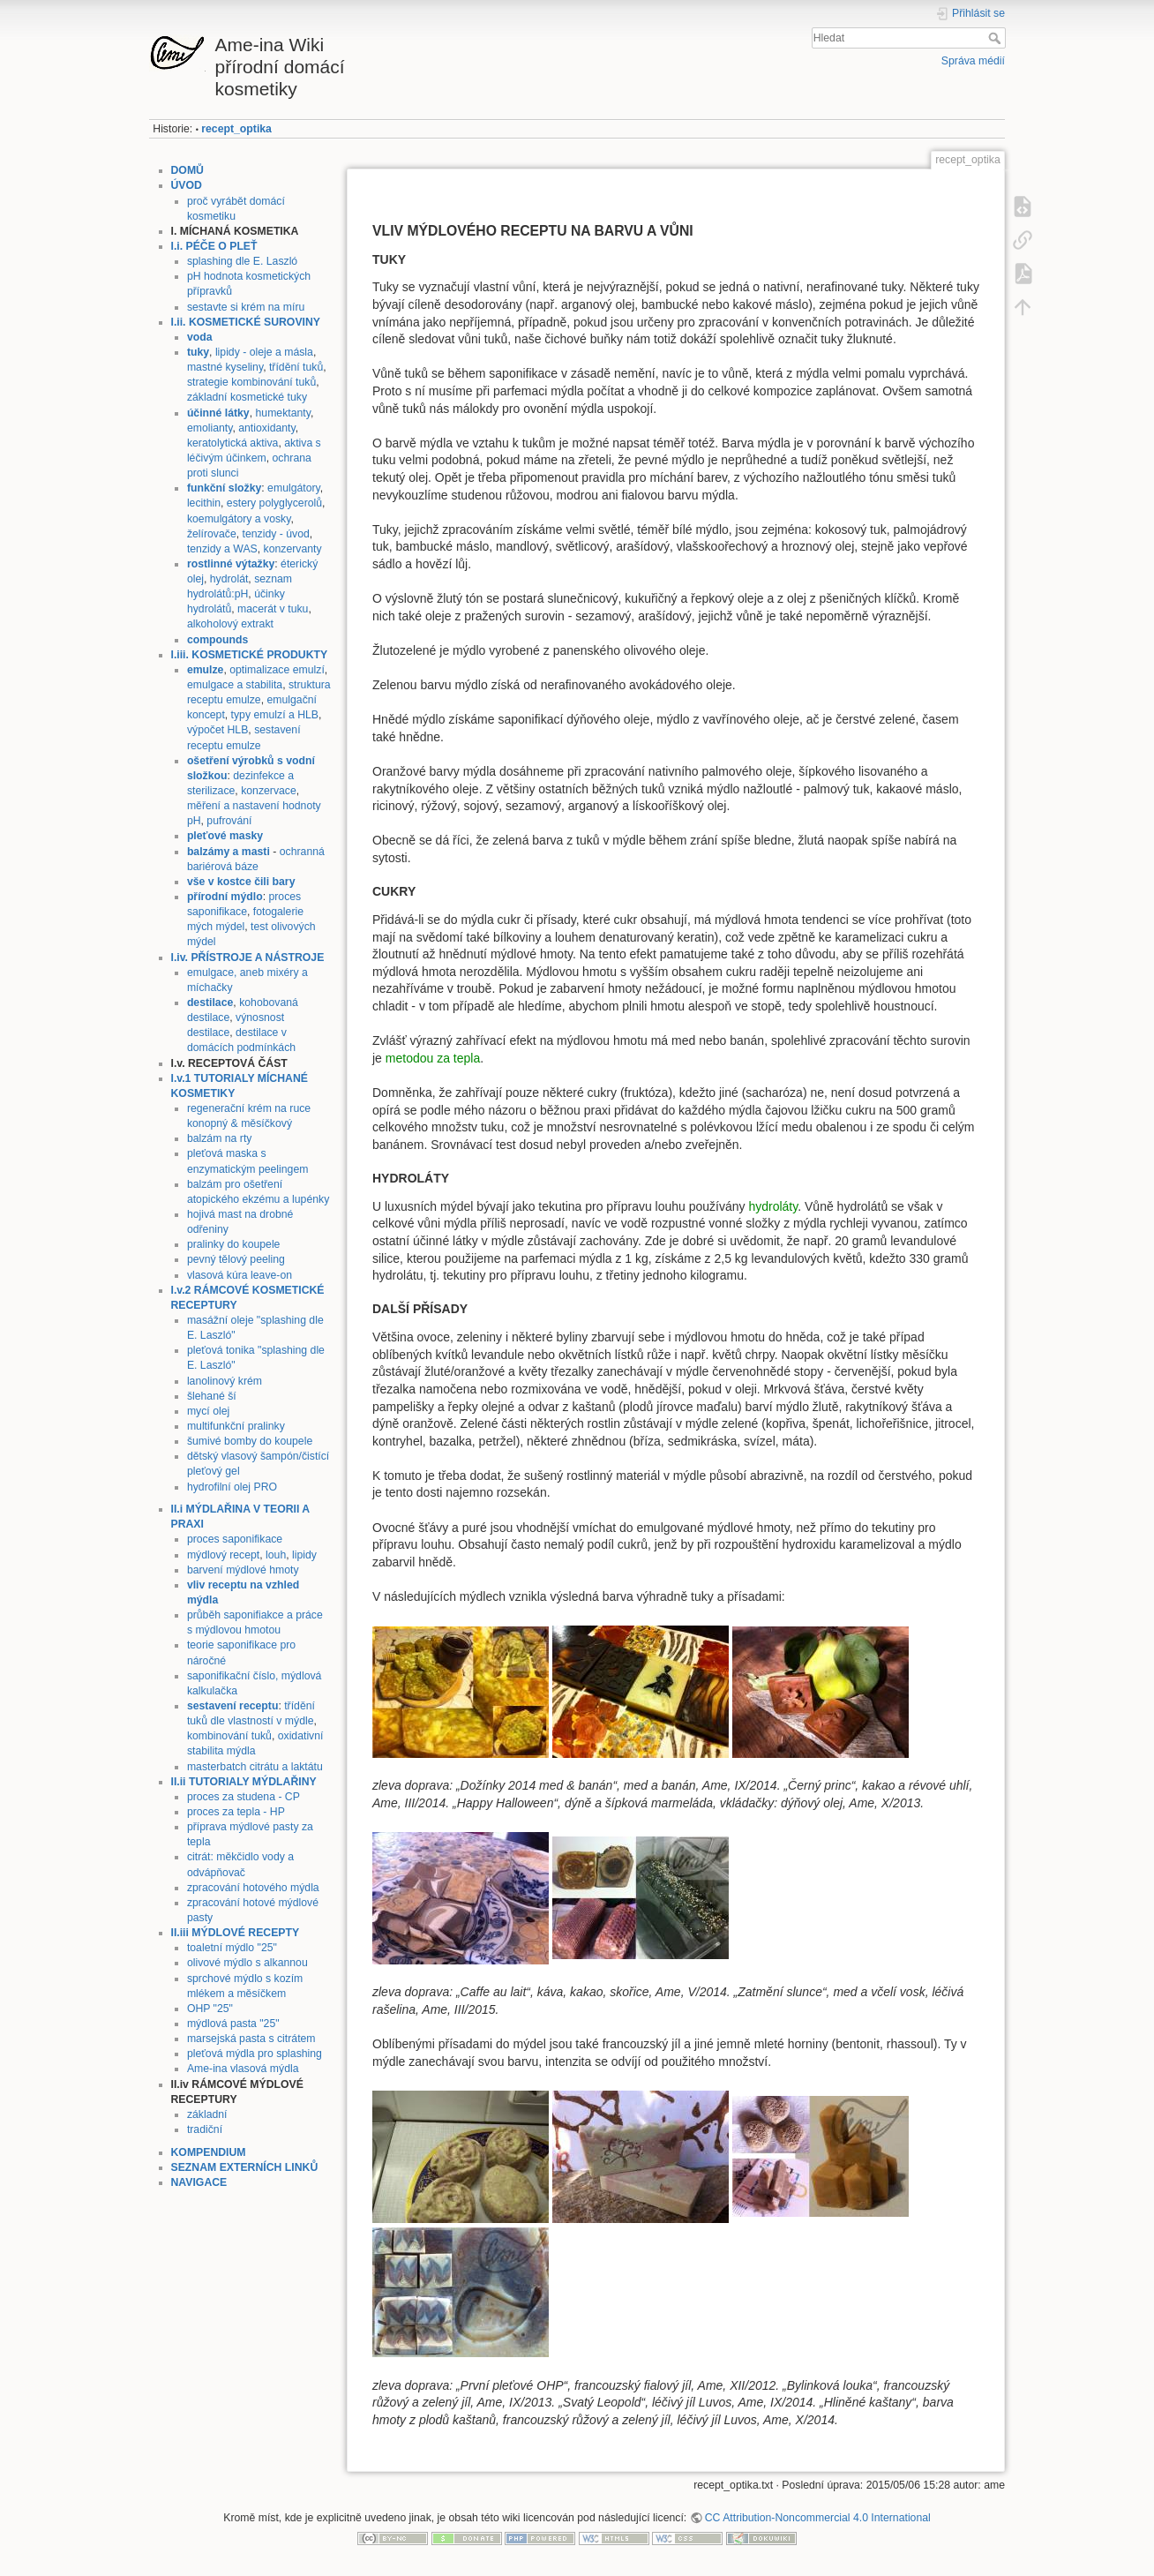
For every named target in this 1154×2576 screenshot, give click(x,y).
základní (207, 2114)
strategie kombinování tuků (251, 382)
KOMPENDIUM (208, 2152)
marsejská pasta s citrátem (251, 2038)
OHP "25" (210, 2008)
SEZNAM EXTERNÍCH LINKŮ (244, 2167)
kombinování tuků (229, 1736)
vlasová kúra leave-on (239, 1275)
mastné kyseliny (225, 367)
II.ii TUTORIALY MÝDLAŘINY (244, 1782)
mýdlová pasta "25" (233, 2023)
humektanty (283, 413)
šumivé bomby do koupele (249, 1441)
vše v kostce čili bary (241, 881)
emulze (205, 670)
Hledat (996, 38)
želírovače (211, 534)
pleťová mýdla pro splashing (254, 2053)
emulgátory (293, 488)
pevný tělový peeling (236, 1259)
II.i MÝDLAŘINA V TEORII (235, 1509)
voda (200, 337)
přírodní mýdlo (225, 896)
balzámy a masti (228, 851)
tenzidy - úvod (276, 534)
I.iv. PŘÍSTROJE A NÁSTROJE (248, 957)
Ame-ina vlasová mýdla (243, 2068)
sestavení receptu (233, 1706)
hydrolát (229, 579)
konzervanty (293, 549)
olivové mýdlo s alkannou (247, 1962)
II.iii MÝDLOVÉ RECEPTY (235, 1932)
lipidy (304, 1555)
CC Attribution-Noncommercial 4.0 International (818, 2518)
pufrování (228, 821)
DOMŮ (187, 170)
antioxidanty (266, 428)
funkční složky (224, 488)
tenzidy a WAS (222, 549)
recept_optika (236, 129)
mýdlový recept (223, 1555)
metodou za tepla (433, 1058)
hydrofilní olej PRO (232, 1487)
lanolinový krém (224, 1381)
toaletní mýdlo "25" (232, 1947)
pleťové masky (225, 836)
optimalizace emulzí (277, 670)
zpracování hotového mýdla (253, 1887)
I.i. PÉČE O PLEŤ (214, 246)
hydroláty (773, 1206)
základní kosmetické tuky (247, 397)
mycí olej (208, 1411)
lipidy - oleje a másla (264, 352)
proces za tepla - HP (236, 1812)
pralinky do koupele (234, 1244)
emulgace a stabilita (234, 685)
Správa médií (973, 61)
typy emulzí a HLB (274, 715)
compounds (217, 640)
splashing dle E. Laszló (242, 261)
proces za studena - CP (243, 1797)
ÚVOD (186, 185)
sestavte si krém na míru (245, 307)
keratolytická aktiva (233, 443)
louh (276, 1555)
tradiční (204, 2129)
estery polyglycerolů (274, 503)
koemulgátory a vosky (239, 519)
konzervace (268, 791)
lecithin (204, 503)
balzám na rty (219, 1138)
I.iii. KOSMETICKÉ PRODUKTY (249, 655)
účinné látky (218, 413)
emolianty (210, 428)
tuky (198, 352)
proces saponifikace (234, 1539)
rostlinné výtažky (230, 564)
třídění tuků (296, 367)
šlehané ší (211, 1396)
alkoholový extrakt (230, 624)
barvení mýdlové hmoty (243, 1570)
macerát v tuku (272, 609)
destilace (210, 1002)
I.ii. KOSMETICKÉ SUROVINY (245, 322)
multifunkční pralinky (236, 1426)
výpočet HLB (217, 730)
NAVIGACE (199, 2182)
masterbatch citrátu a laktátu (255, 1767)
